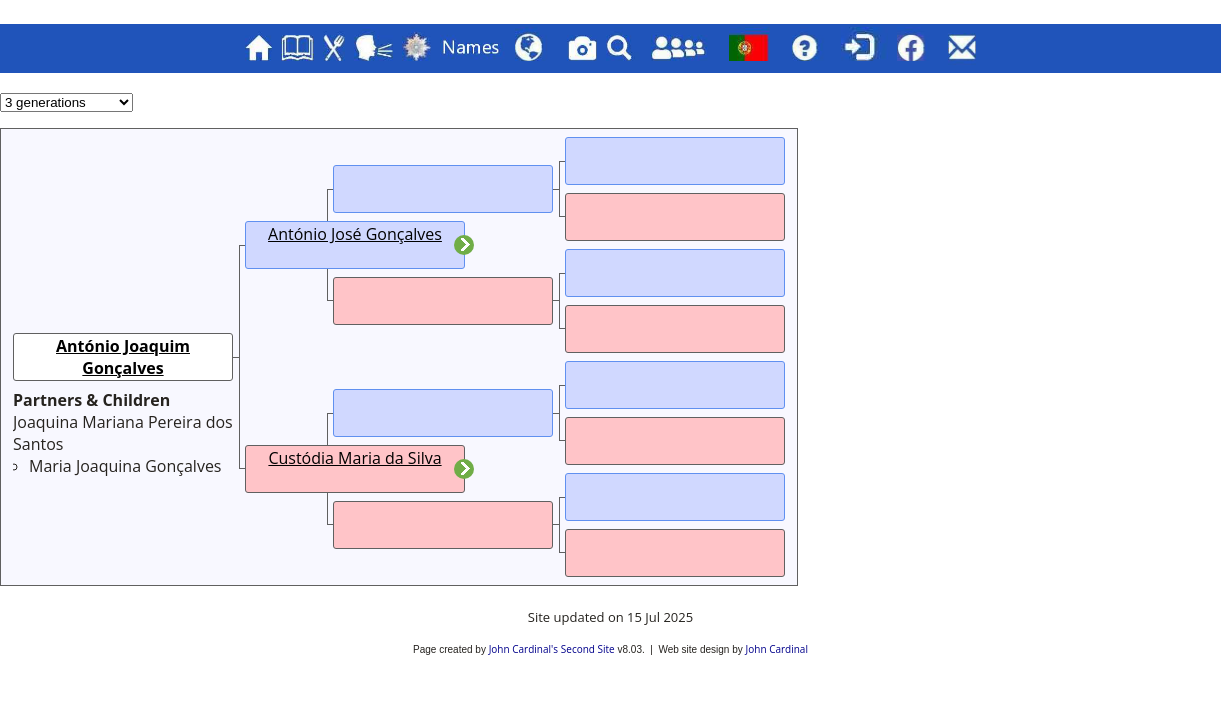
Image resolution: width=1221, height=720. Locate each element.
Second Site (588, 649)
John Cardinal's (523, 649)
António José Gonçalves (355, 234)
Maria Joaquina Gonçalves (125, 466)
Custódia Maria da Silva (354, 458)
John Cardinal (777, 649)
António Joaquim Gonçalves (123, 357)
